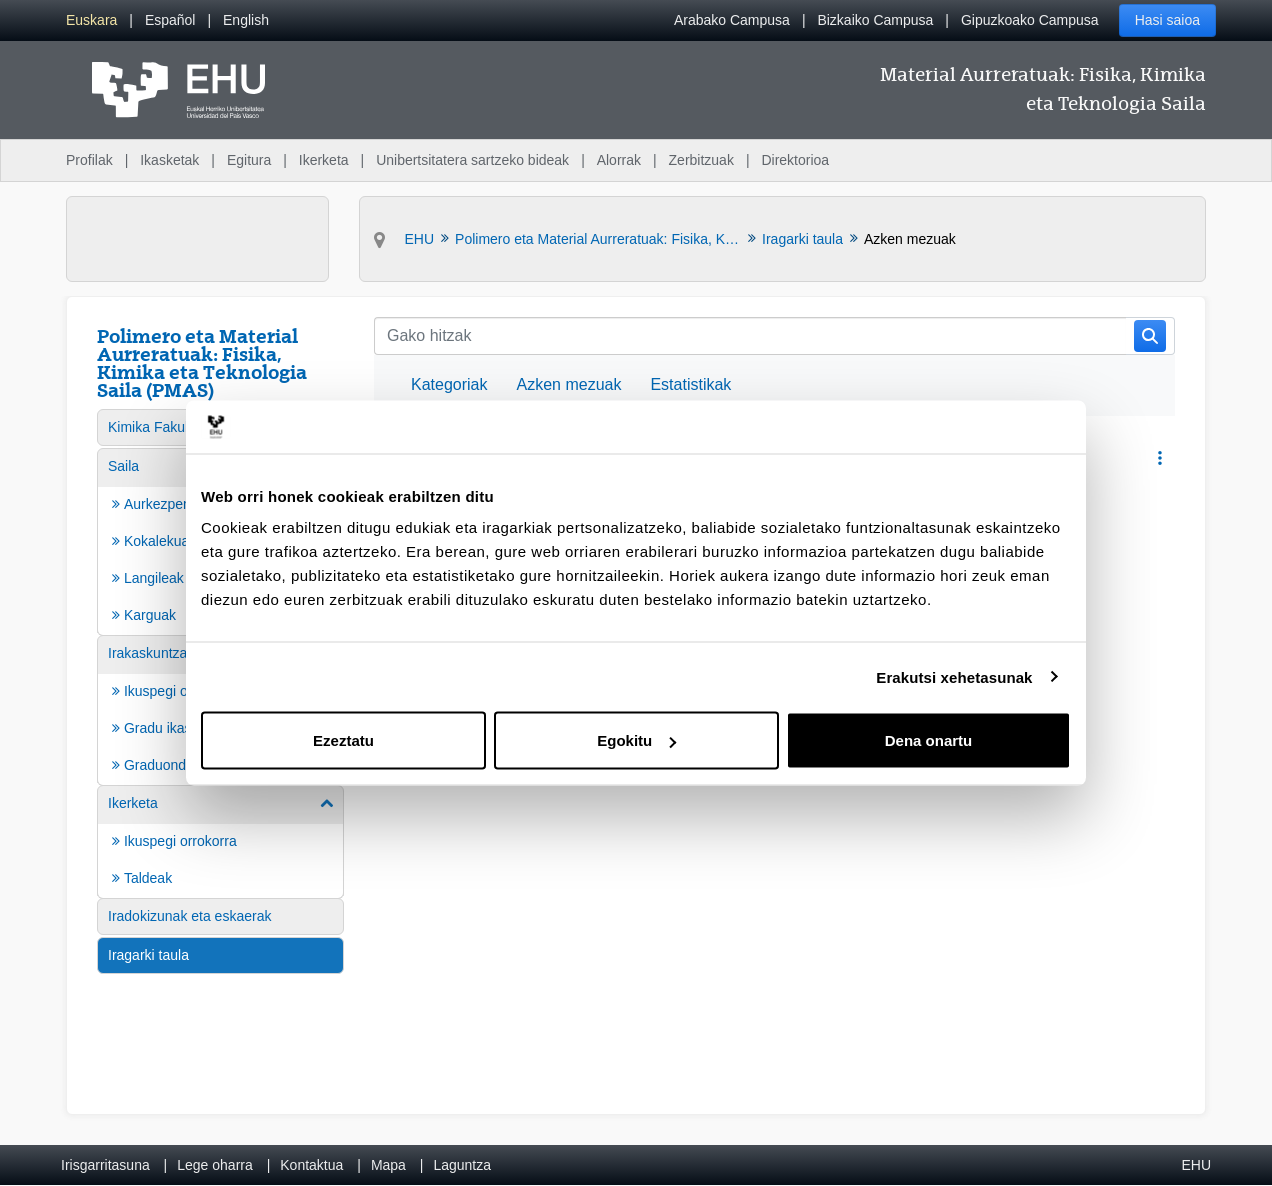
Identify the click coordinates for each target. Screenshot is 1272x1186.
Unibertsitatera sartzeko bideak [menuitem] (472, 160)
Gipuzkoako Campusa (1030, 20)
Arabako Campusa (732, 20)
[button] (1159, 458)
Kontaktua (311, 1165)
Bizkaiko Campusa (875, 20)
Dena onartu (929, 740)
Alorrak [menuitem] (619, 160)
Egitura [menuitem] (249, 160)
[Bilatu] (750, 336)
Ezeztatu (343, 740)
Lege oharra (215, 1165)
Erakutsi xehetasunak (954, 676)
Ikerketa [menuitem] (324, 160)
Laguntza (462, 1165)
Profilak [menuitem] (89, 160)
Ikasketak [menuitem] (169, 160)
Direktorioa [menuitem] (795, 160)
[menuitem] (91, 20)
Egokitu (636, 740)
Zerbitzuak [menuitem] (701, 160)
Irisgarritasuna (105, 1165)
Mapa (388, 1165)
